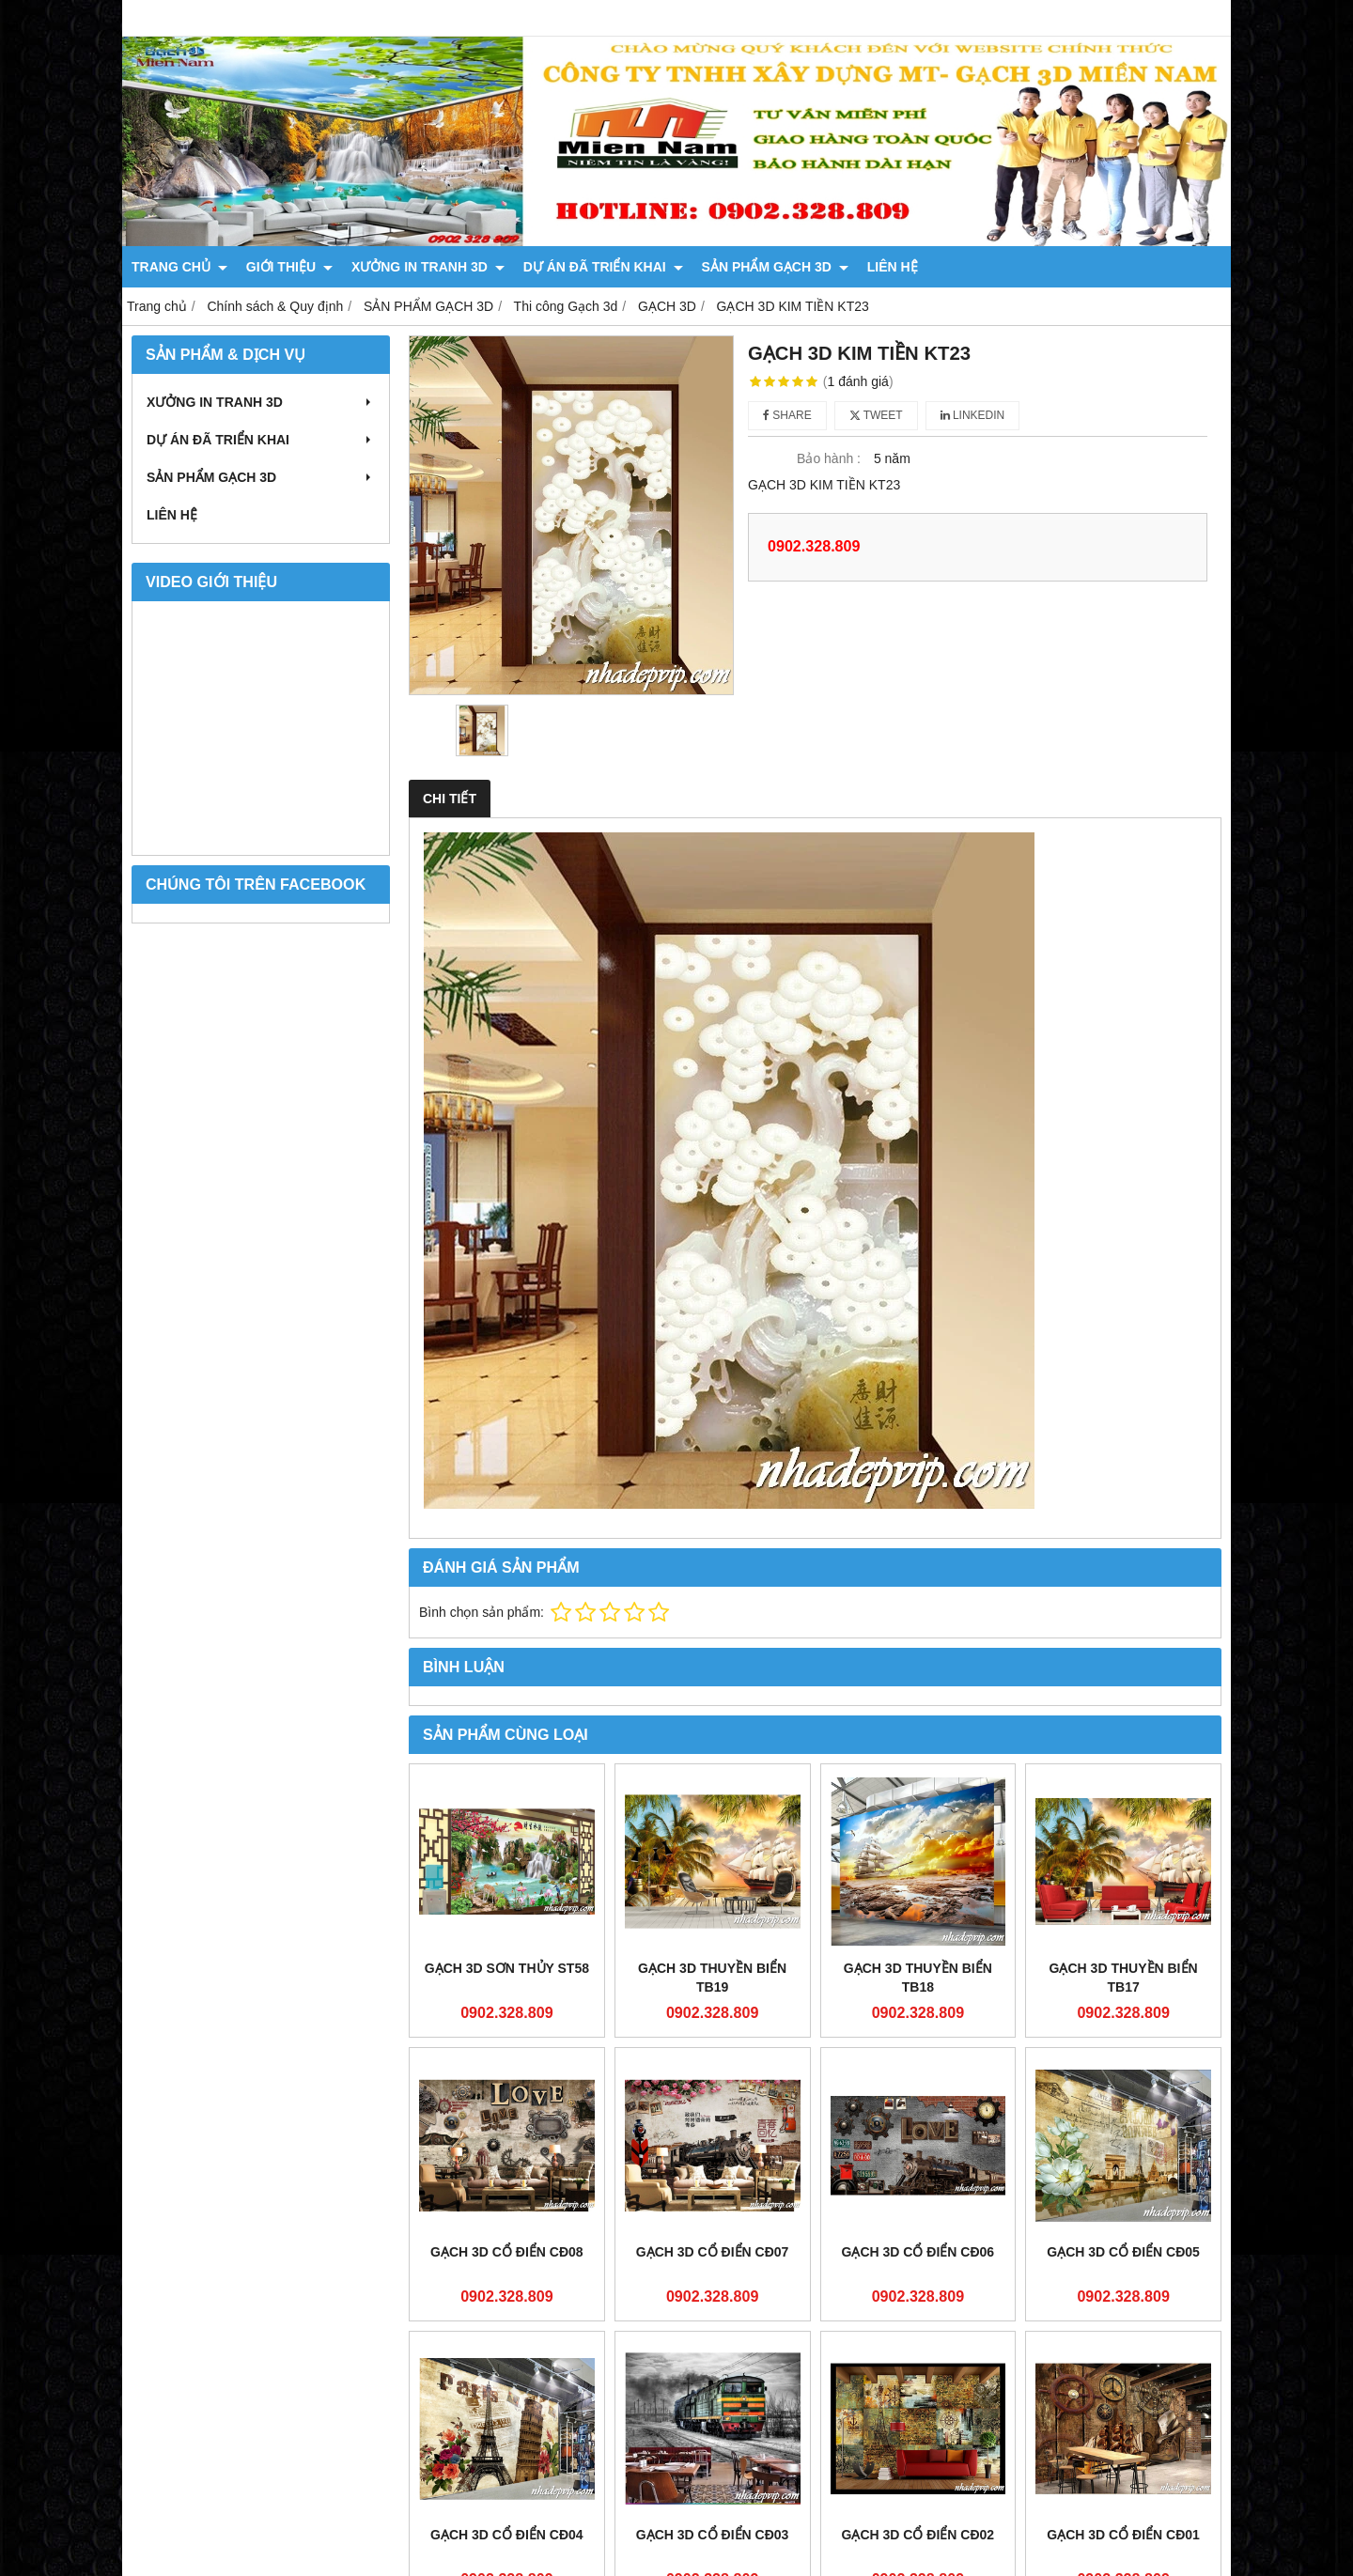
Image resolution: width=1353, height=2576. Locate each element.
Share (787, 415)
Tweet (876, 415)
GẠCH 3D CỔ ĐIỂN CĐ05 (1123, 2251)
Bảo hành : (829, 458)
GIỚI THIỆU (289, 266)
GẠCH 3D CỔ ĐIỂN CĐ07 (712, 2251)
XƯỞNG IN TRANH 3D (428, 266)
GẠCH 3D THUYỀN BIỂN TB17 (1124, 1977)
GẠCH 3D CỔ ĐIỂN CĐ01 (1123, 2534)
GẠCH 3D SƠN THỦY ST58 (507, 1968)
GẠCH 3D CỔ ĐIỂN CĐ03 (712, 2534)
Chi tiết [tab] (449, 798)
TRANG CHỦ (179, 266)
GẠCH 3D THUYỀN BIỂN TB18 (918, 1977)
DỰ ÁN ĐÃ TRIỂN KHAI (603, 266)
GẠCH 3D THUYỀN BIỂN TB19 (712, 1977)
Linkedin (973, 415)
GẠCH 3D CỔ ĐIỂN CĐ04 (506, 2534)
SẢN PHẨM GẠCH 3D (775, 266)
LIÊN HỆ (892, 266)
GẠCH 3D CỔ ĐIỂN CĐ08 (506, 2251)
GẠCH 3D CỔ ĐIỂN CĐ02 (918, 2534)
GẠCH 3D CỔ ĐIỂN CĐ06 (918, 2251)
